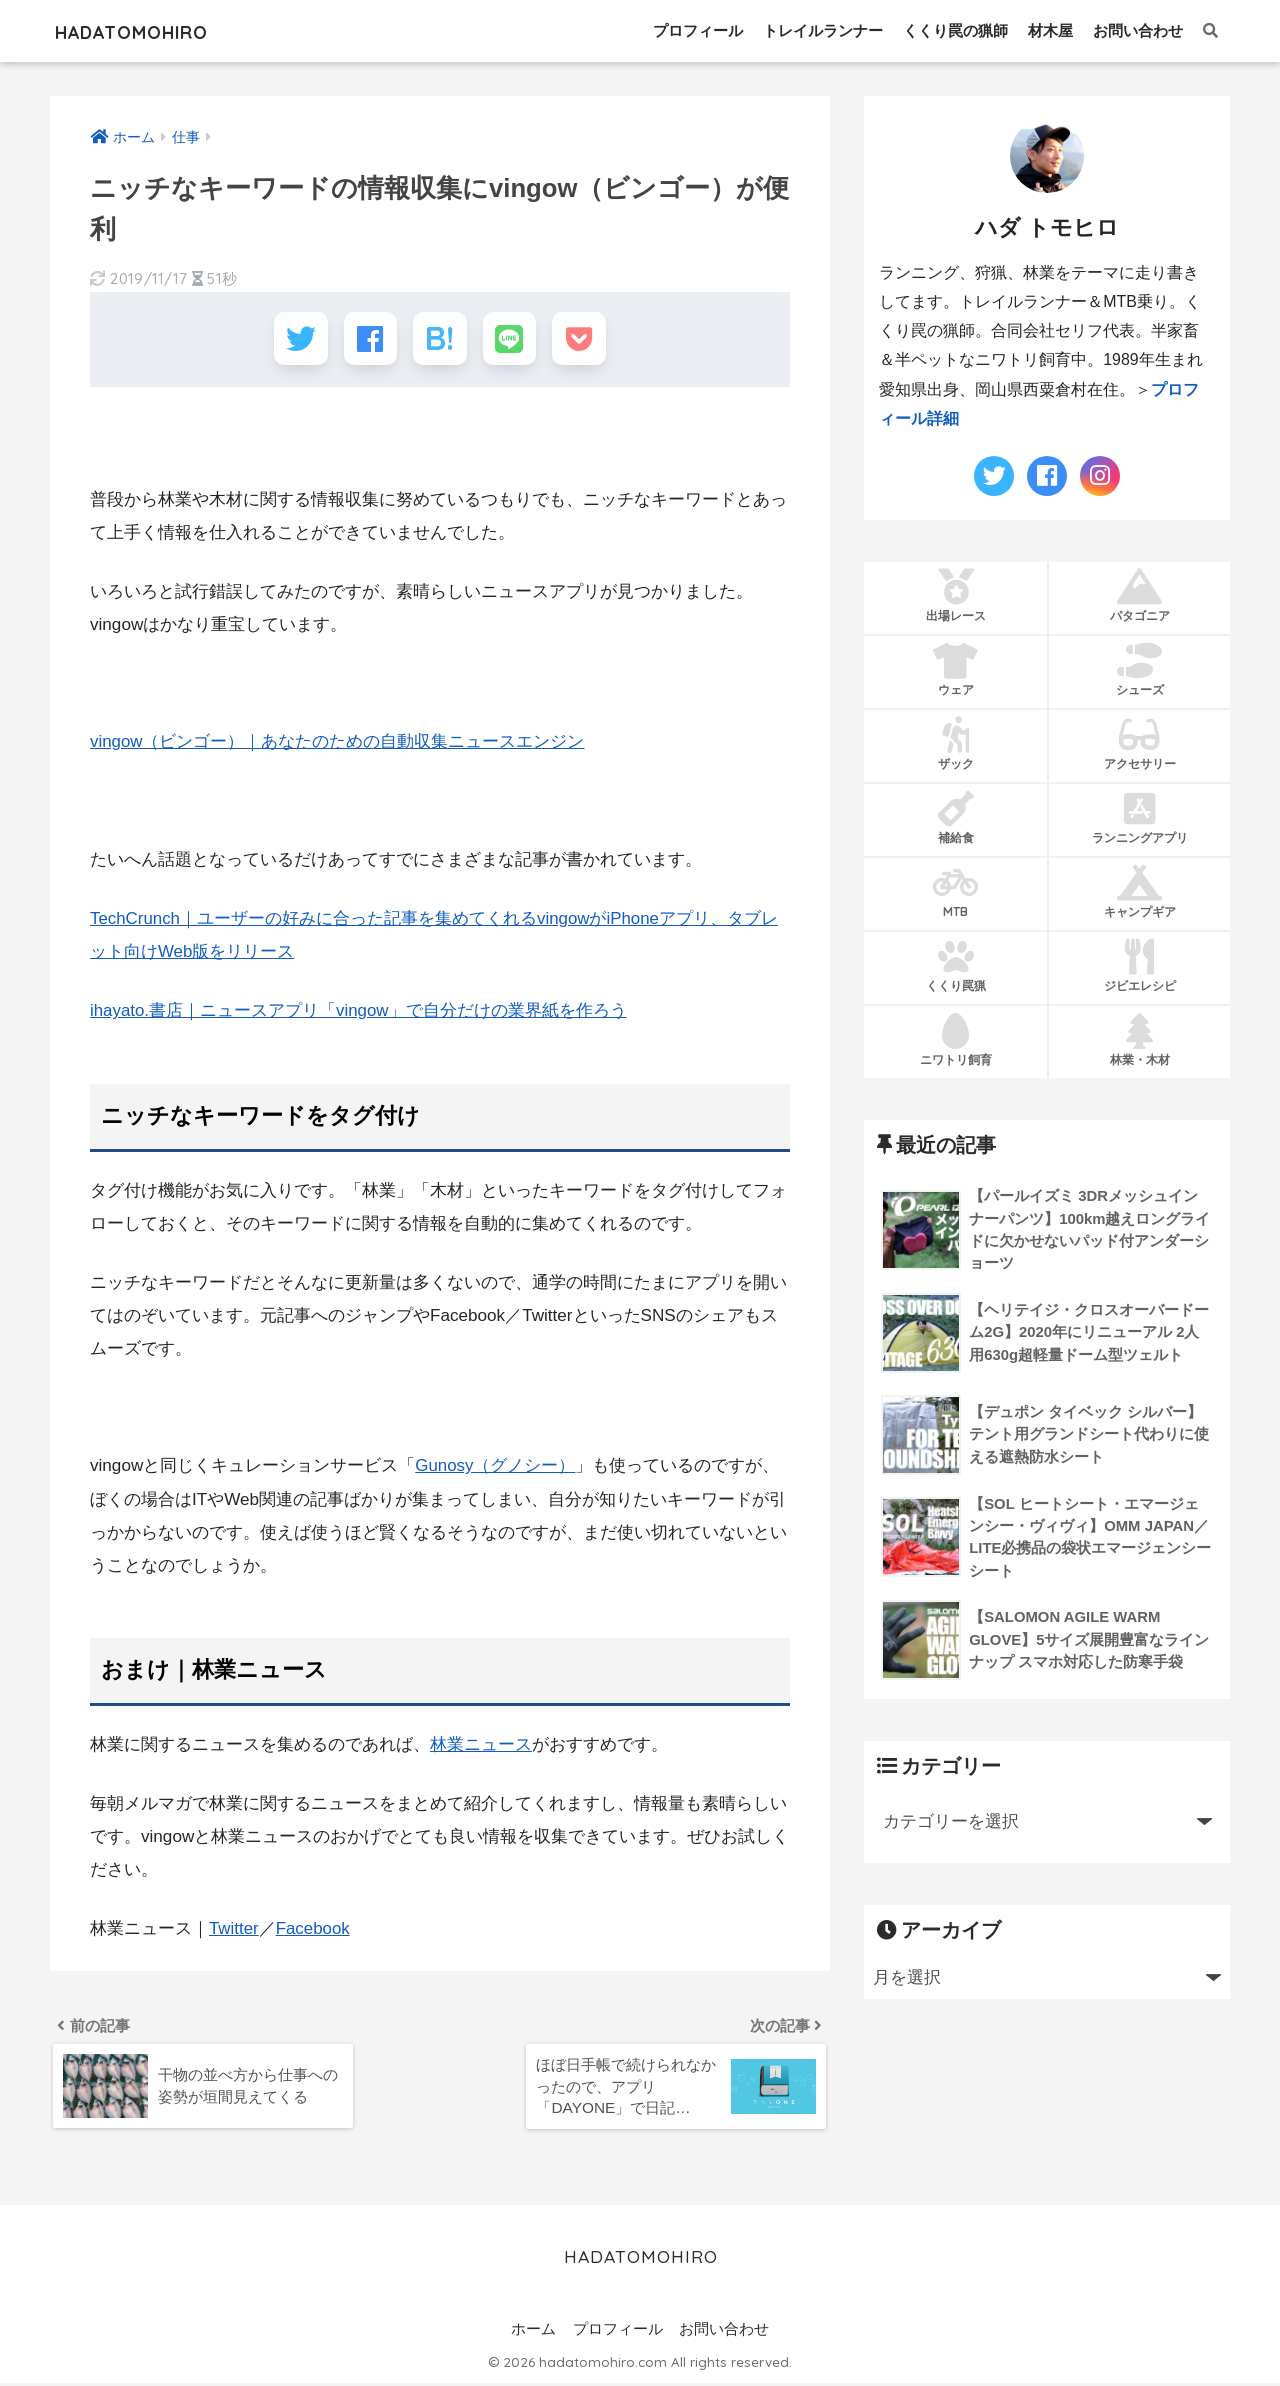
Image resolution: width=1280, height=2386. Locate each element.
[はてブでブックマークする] (439, 340)
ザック (955, 743)
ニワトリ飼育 (955, 1038)
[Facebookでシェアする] (366, 340)
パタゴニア (1139, 595)
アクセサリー (1139, 743)
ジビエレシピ (1139, 965)
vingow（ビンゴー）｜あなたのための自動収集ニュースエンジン (337, 745)
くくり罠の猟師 (955, 30)
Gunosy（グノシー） (495, 1468)
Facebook (313, 1929)
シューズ (1139, 669)
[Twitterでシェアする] (292, 340)
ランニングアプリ (1139, 817)
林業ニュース (481, 1746)
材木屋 (1050, 30)
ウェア (955, 669)
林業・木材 (1139, 1038)
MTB (955, 891)
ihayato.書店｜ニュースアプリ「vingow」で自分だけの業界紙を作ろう (359, 1013)
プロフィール (698, 30)
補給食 (955, 817)
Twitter (234, 1929)
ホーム (533, 2333)
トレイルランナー (823, 30)
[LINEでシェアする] (513, 340)
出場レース (955, 595)
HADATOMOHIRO (157, 30)
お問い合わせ (1138, 30)
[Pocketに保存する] (587, 340)
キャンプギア (1139, 891)
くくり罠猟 (955, 965)
